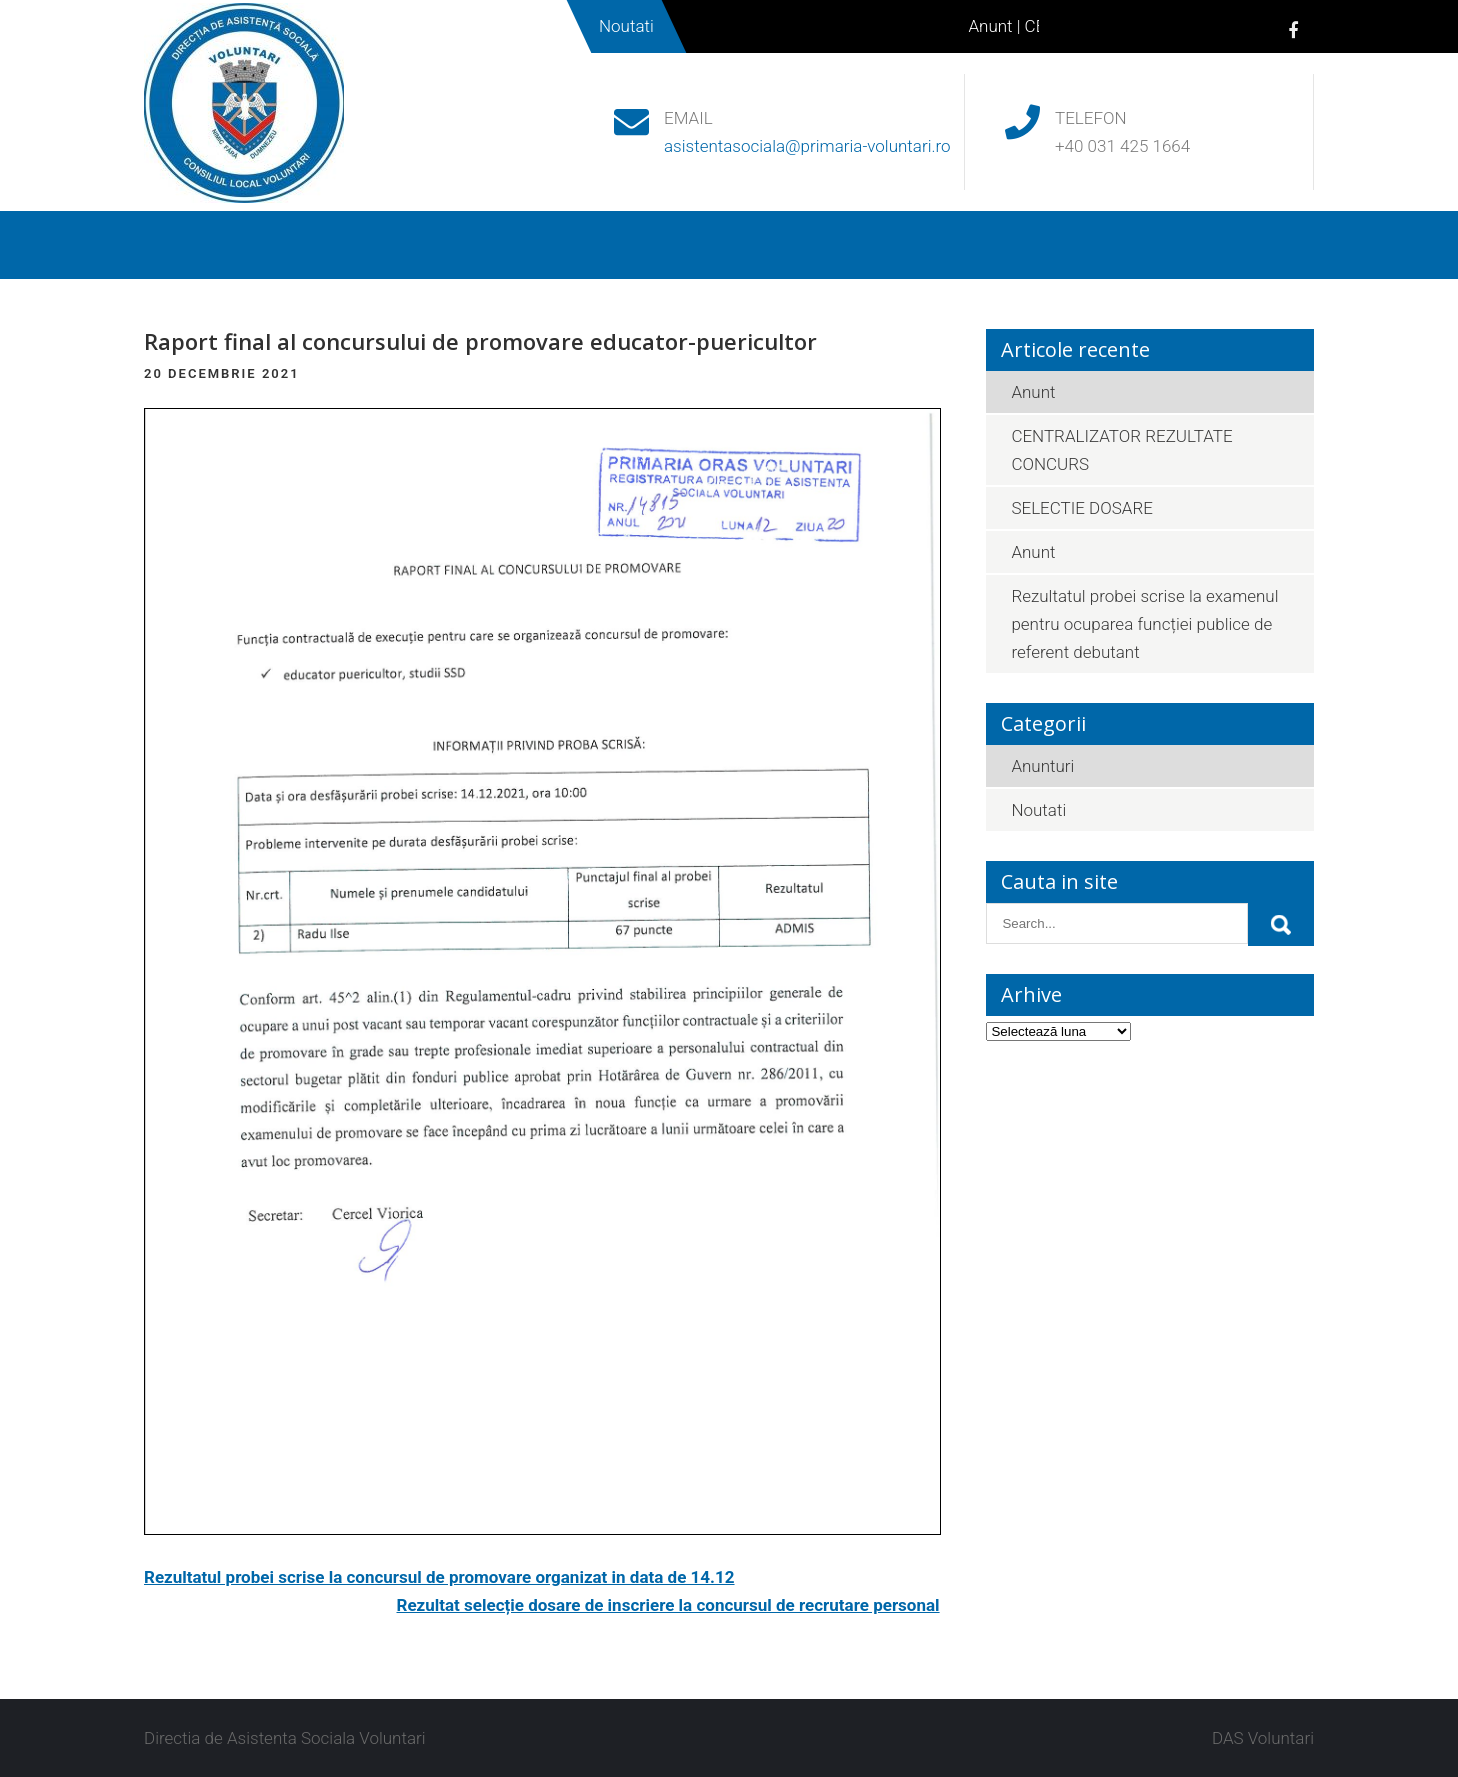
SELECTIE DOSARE (1081, 508)
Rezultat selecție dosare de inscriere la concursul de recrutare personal (668, 1605)
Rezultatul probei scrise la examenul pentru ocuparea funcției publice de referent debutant (1144, 624)
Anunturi (1042, 766)
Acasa (190, 245)
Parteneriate (990, 245)
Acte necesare (725, 245)
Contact (1121, 245)
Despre (293, 245)
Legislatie (411, 245)
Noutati (860, 245)
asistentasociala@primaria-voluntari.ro (807, 146)
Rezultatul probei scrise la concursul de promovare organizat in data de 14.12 (439, 1577)
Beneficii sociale (560, 245)
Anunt (997, 26)
